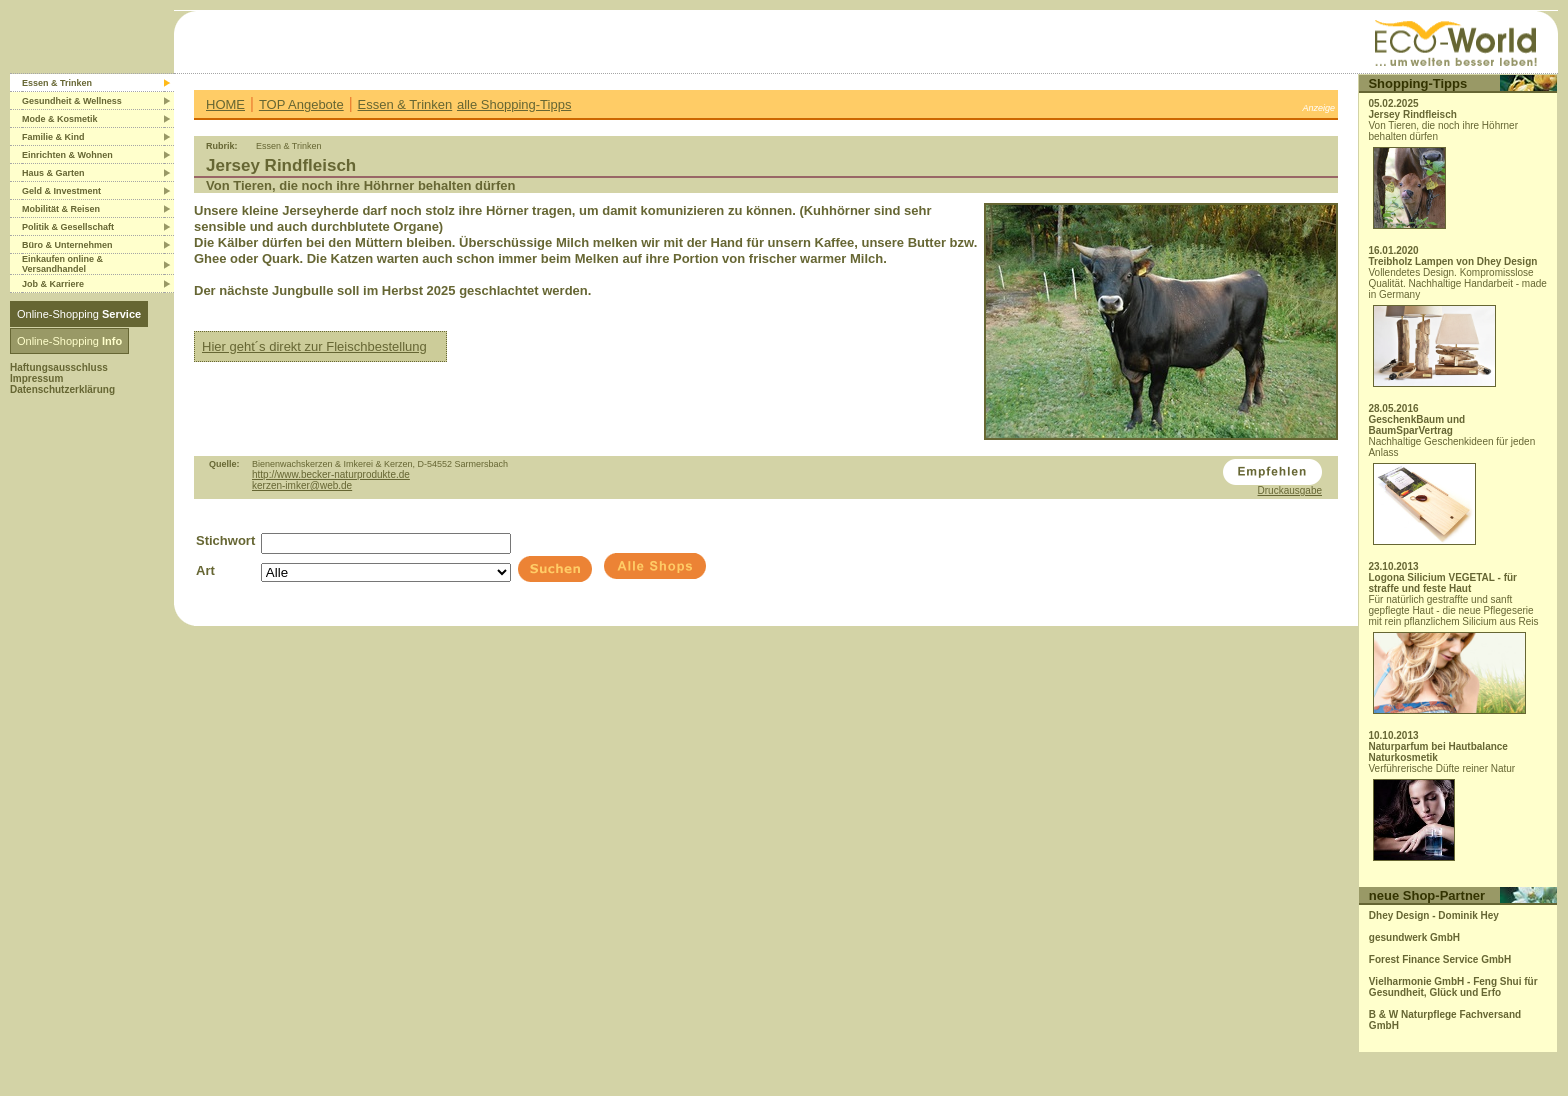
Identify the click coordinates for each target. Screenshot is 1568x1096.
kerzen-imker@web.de (302, 485)
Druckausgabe (1290, 490)
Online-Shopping (79, 314)
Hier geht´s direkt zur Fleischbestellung (314, 346)
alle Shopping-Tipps (514, 104)
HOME (225, 104)
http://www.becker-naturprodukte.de (331, 474)
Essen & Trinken (405, 104)
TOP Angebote (301, 104)
